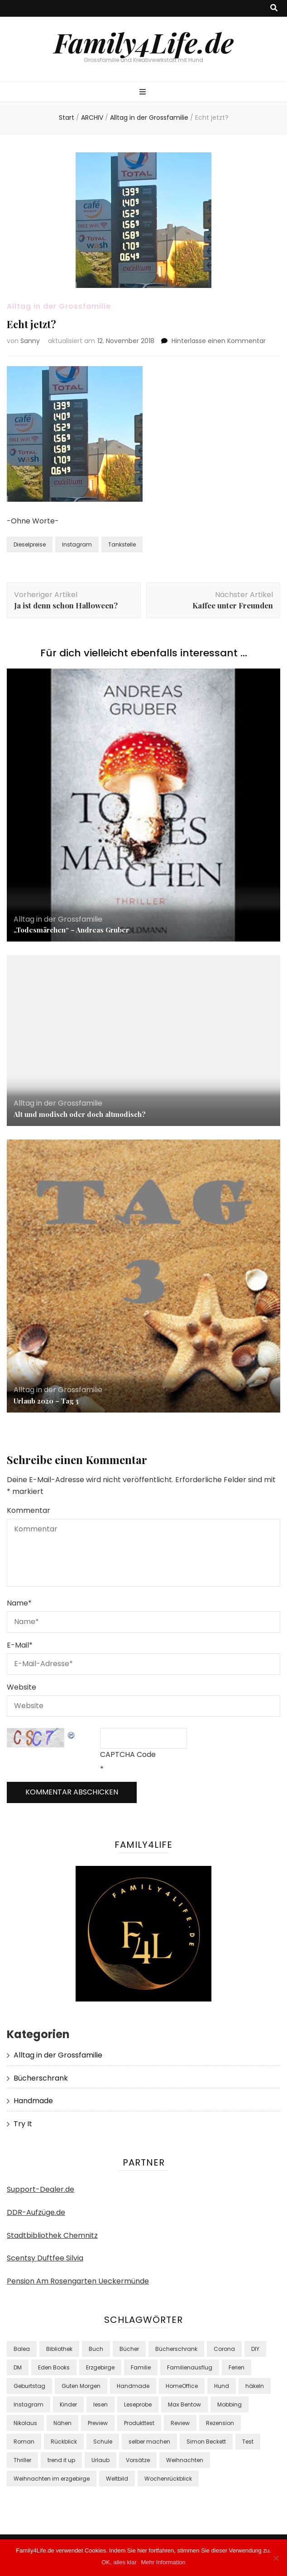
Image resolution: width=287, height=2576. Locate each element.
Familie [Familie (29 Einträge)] (141, 2367)
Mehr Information (163, 2562)
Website (21, 1687)
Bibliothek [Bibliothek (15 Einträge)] (59, 2349)
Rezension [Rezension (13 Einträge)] (220, 2423)
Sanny (30, 340)
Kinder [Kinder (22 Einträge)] (68, 2404)
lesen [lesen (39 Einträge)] (100, 2404)
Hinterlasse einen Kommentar (219, 340)
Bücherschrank (41, 2078)
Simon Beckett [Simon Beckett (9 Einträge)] (206, 2441)
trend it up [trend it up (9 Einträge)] (61, 2460)
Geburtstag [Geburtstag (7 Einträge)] (29, 2386)
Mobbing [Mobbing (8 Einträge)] (229, 2404)
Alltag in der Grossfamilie (59, 306)
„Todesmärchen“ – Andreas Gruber (71, 929)
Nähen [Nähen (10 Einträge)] (62, 2423)
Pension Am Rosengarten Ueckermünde (78, 2281)
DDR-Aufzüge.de (36, 2212)
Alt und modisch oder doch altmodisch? (80, 1114)
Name (19, 1603)
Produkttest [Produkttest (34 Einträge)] (139, 2423)
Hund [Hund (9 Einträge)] (221, 2386)
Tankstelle (122, 544)
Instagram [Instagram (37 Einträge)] (28, 2404)
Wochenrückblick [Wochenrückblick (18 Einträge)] (168, 2478)
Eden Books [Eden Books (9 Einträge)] (54, 2367)
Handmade (33, 2101)
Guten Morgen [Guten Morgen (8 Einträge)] (81, 2386)
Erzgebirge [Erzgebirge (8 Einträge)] (100, 2367)
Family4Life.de (144, 42)
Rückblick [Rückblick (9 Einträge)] (64, 2441)
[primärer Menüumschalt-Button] (143, 92)
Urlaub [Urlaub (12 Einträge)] (100, 2460)
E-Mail (20, 1645)
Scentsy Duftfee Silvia (45, 2258)
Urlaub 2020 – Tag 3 (46, 1400)
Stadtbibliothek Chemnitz (52, 2235)
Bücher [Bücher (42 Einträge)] (129, 2349)
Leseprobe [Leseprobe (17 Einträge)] (138, 2404)
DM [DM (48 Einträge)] (18, 2367)
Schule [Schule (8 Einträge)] (102, 2441)
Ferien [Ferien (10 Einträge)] (236, 2367)
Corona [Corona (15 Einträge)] (224, 2349)
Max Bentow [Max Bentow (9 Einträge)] (184, 2404)
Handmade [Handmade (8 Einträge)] (133, 2386)
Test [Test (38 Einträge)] (248, 2441)
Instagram (77, 544)
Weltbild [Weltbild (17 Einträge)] (117, 2478)
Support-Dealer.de (40, 2189)
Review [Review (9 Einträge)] (180, 2423)
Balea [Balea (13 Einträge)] (22, 2349)
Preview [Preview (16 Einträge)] (98, 2423)
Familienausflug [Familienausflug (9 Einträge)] (189, 2367)
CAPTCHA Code (128, 1754)
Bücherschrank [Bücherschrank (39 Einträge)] (176, 2349)
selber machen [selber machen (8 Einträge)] (149, 2441)
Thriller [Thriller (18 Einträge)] (22, 2460)
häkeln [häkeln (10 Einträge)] (254, 2386)
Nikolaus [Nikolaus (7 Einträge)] (25, 2423)
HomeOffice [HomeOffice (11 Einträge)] (182, 2386)
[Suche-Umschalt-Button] (273, 8)
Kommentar (28, 1510)
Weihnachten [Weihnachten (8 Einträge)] (184, 2460)
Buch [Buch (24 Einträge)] (96, 2349)
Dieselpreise (30, 544)
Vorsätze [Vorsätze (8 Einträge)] (138, 2460)
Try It (23, 2124)
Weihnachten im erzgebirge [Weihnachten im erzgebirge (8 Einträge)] (52, 2478)
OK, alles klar (118, 2562)
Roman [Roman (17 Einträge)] (24, 2441)
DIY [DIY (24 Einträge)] (255, 2349)
